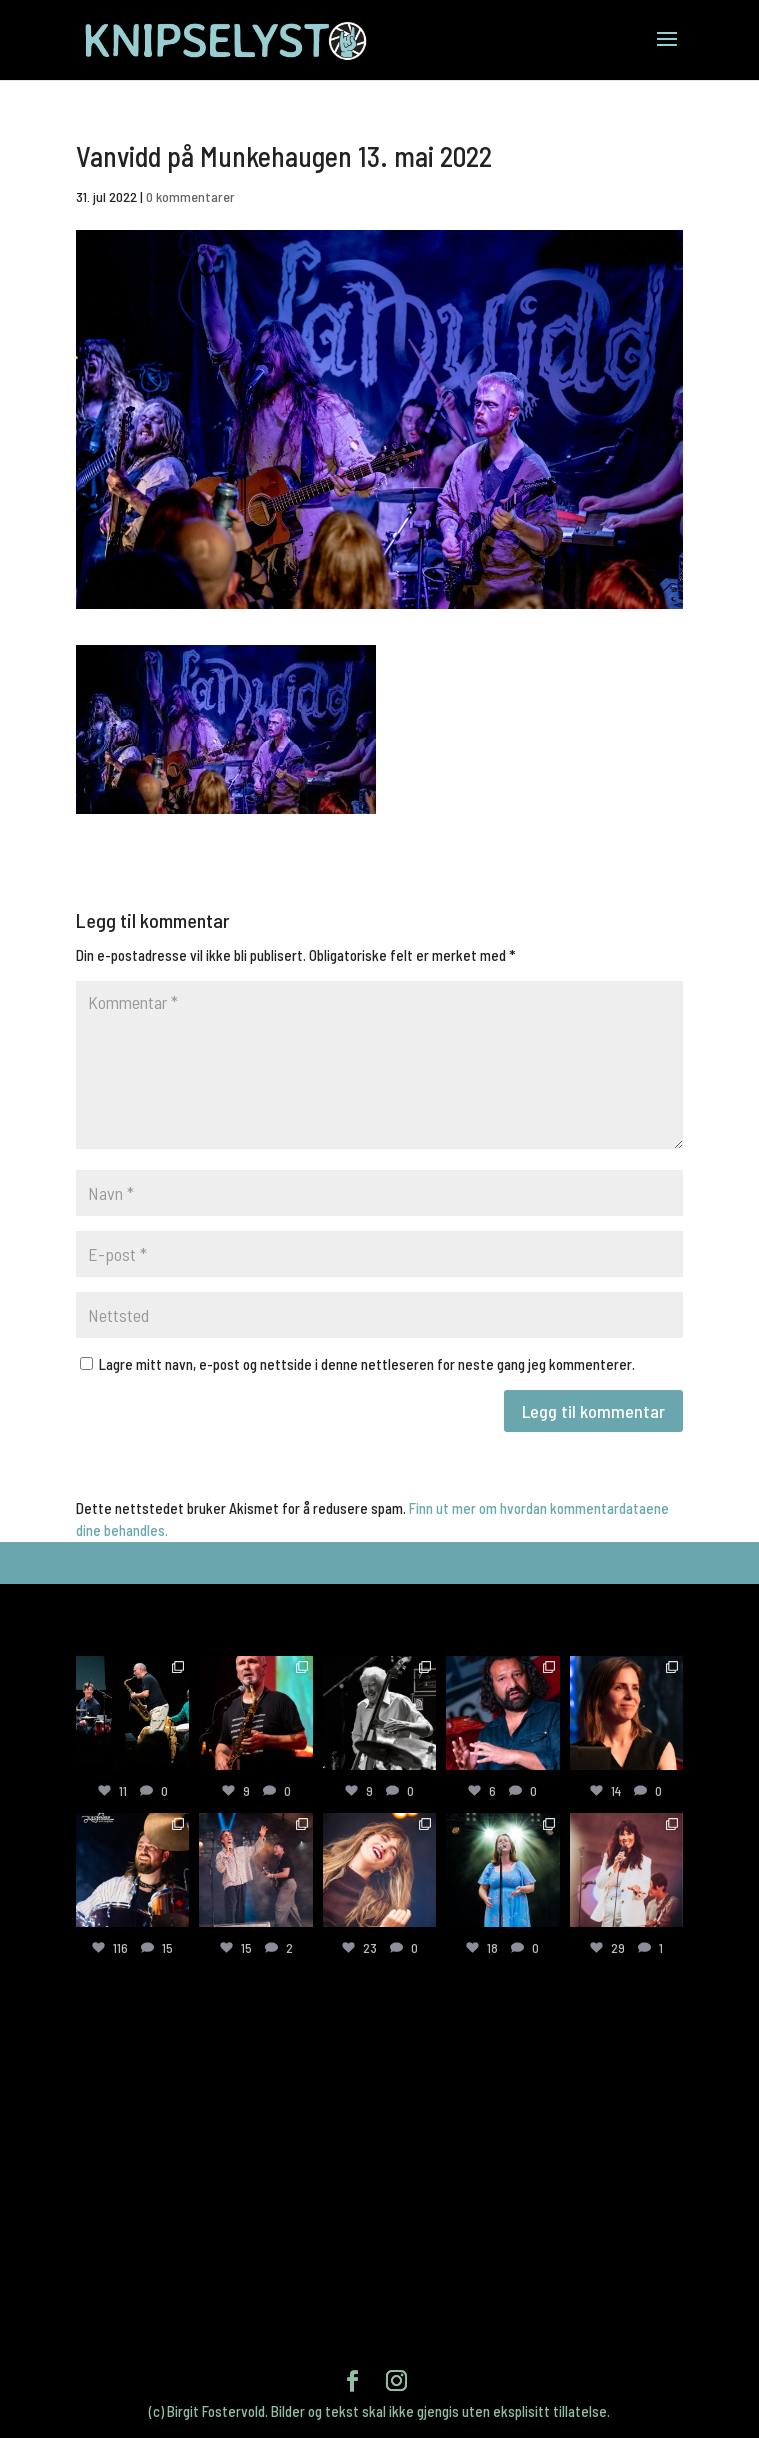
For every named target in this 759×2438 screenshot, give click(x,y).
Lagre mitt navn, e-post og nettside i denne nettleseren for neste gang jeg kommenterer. (367, 1364)
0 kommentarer (190, 196)
